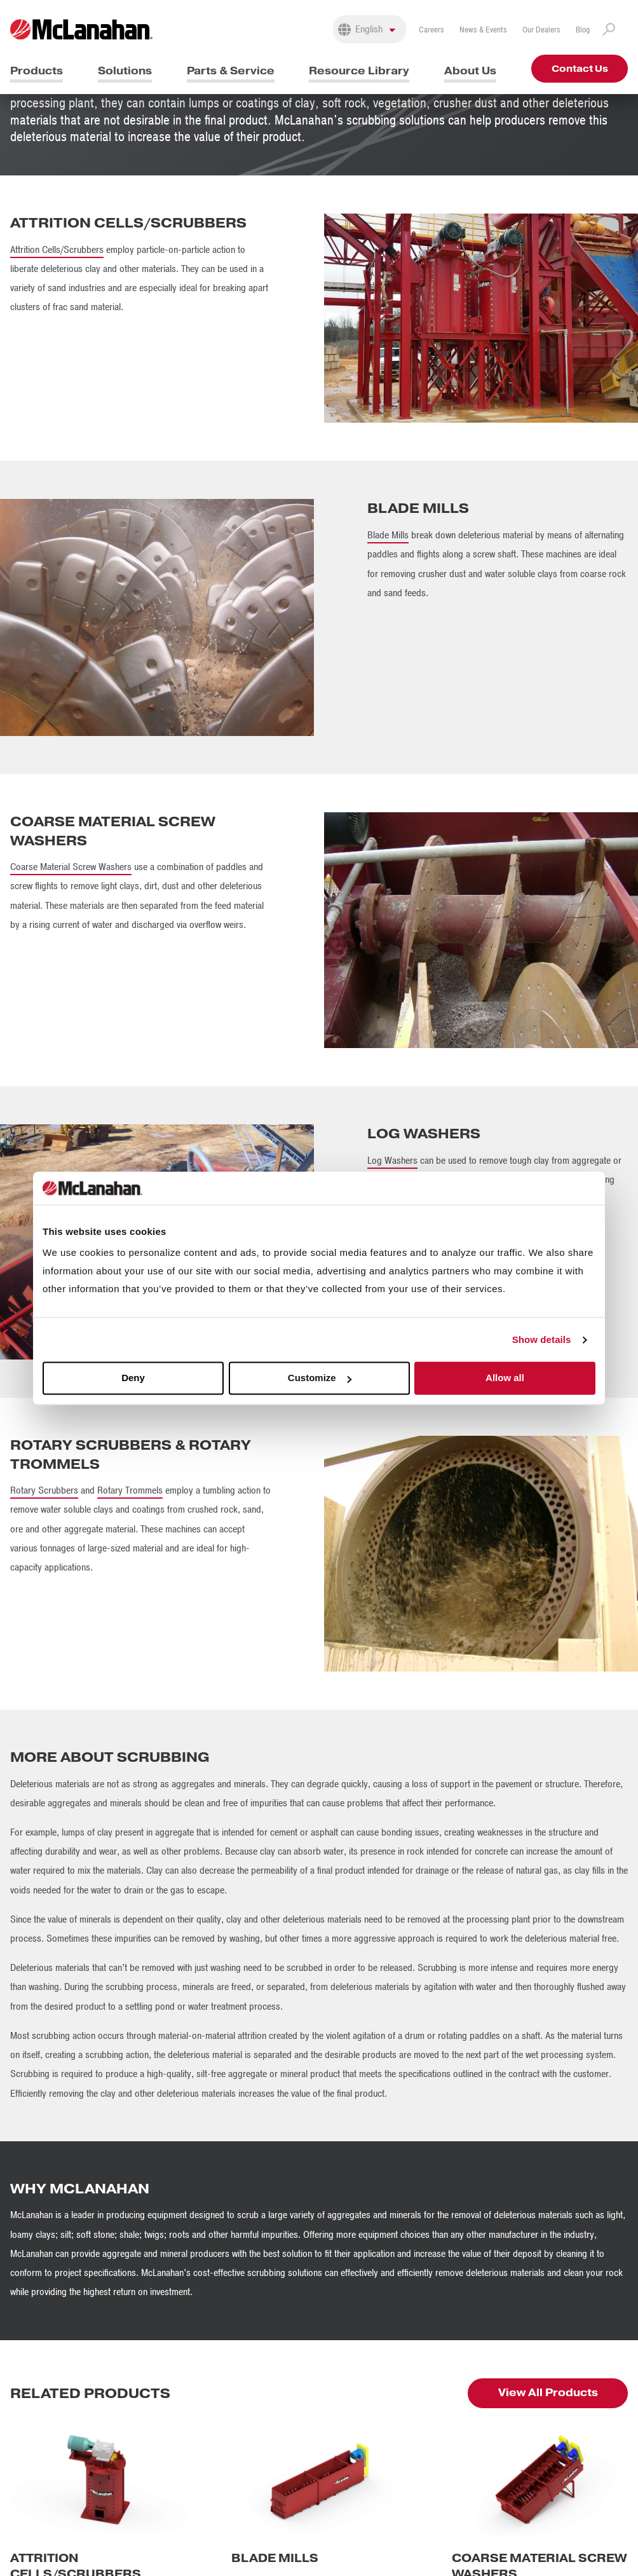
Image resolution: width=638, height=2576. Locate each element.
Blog (583, 30)
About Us (470, 71)
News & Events (483, 30)
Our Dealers (541, 30)
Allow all (504, 1378)
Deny (133, 1378)
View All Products (548, 2392)
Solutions (125, 71)
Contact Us (580, 68)
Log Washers (392, 1161)
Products (36, 71)
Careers (431, 30)
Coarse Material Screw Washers (71, 867)
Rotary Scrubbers (44, 1490)
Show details (541, 1339)
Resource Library (359, 71)
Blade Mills (388, 535)
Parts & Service (231, 71)
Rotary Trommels (130, 1490)
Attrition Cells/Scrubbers (57, 250)
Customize (319, 1378)
